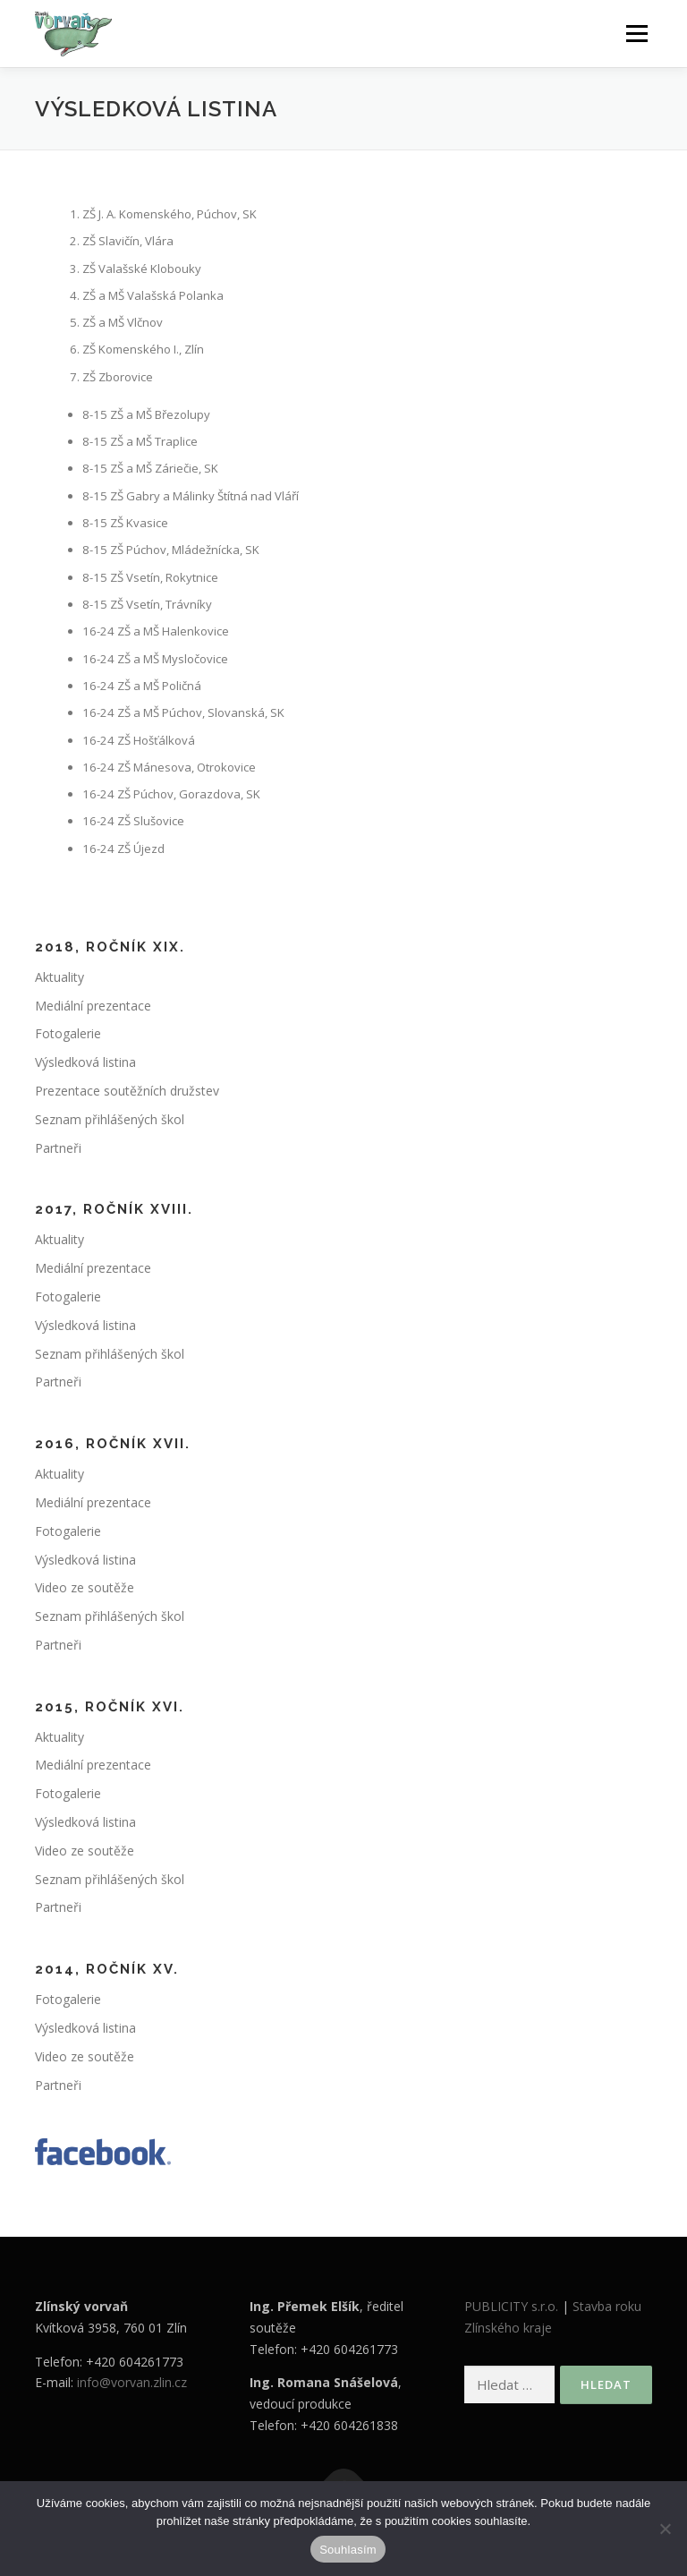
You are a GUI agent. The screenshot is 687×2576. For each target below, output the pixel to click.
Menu (636, 33)
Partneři (58, 1147)
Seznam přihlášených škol (109, 1119)
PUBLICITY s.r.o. (511, 2306)
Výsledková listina (85, 1061)
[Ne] (665, 2529)
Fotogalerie (68, 1033)
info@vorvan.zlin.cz (132, 2382)
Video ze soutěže (84, 1587)
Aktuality (59, 976)
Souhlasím (348, 2549)
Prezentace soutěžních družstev (127, 1090)
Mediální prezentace (93, 1005)
